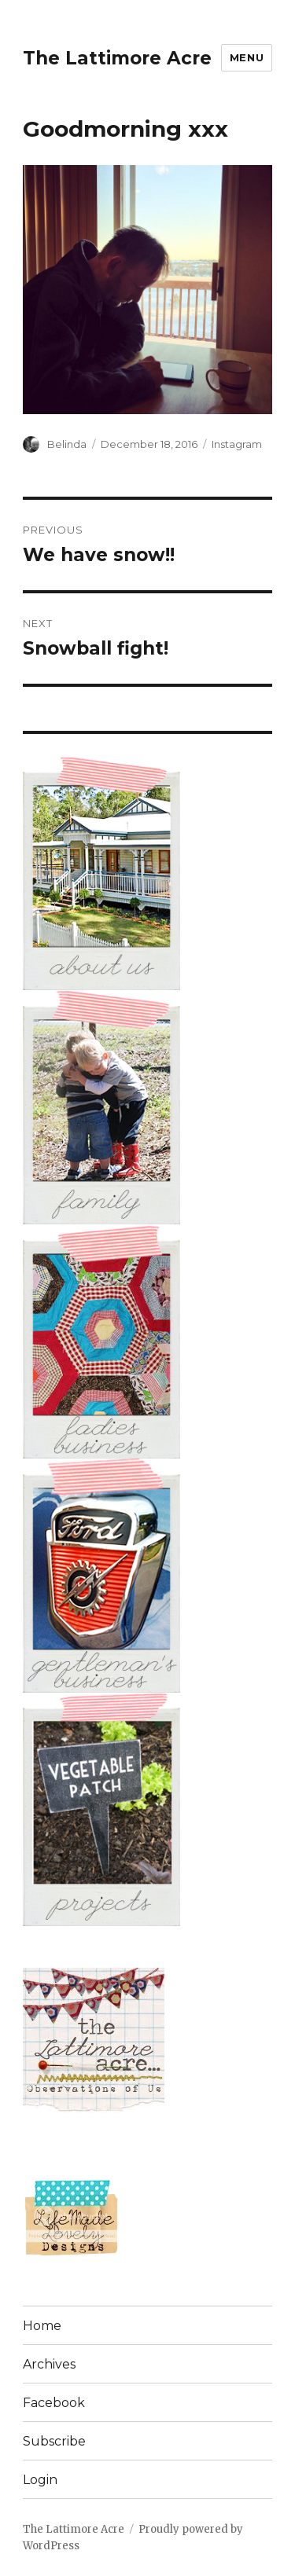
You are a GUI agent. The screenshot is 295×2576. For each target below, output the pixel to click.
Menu (247, 57)
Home (42, 2325)
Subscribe (54, 2441)
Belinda (67, 444)
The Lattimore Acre (117, 58)
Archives (49, 2364)
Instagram (237, 444)
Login (40, 2479)
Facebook (54, 2402)
